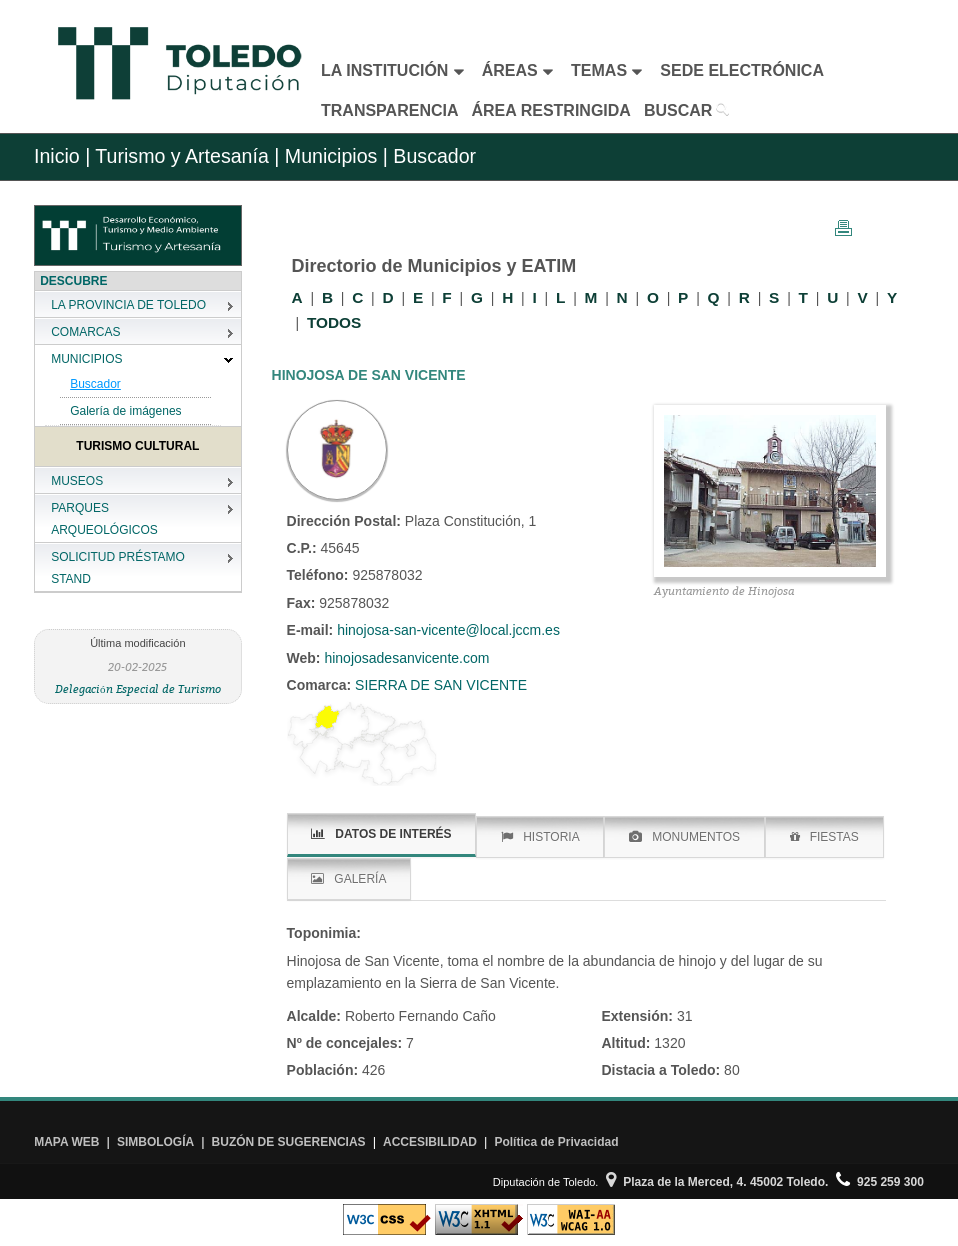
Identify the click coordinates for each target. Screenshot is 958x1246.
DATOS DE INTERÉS (381, 834)
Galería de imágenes (125, 411)
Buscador (95, 384)
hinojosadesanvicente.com (405, 658)
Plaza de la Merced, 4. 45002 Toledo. (717, 1182)
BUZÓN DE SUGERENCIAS (289, 1142)
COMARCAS (85, 332)
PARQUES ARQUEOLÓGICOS (104, 519)
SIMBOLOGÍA (155, 1142)
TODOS (334, 322)
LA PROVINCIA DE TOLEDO (128, 305)
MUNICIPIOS (86, 359)
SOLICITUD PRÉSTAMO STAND (118, 568)
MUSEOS (77, 481)
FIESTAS (824, 837)
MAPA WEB (66, 1142)
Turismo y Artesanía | (187, 156)
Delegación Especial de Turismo (138, 688)
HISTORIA (540, 837)
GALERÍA (348, 879)
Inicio (57, 156)
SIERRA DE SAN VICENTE (439, 685)
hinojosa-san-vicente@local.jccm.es (448, 630)
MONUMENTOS (684, 837)
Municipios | (333, 156)
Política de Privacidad (556, 1142)
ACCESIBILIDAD (430, 1142)
